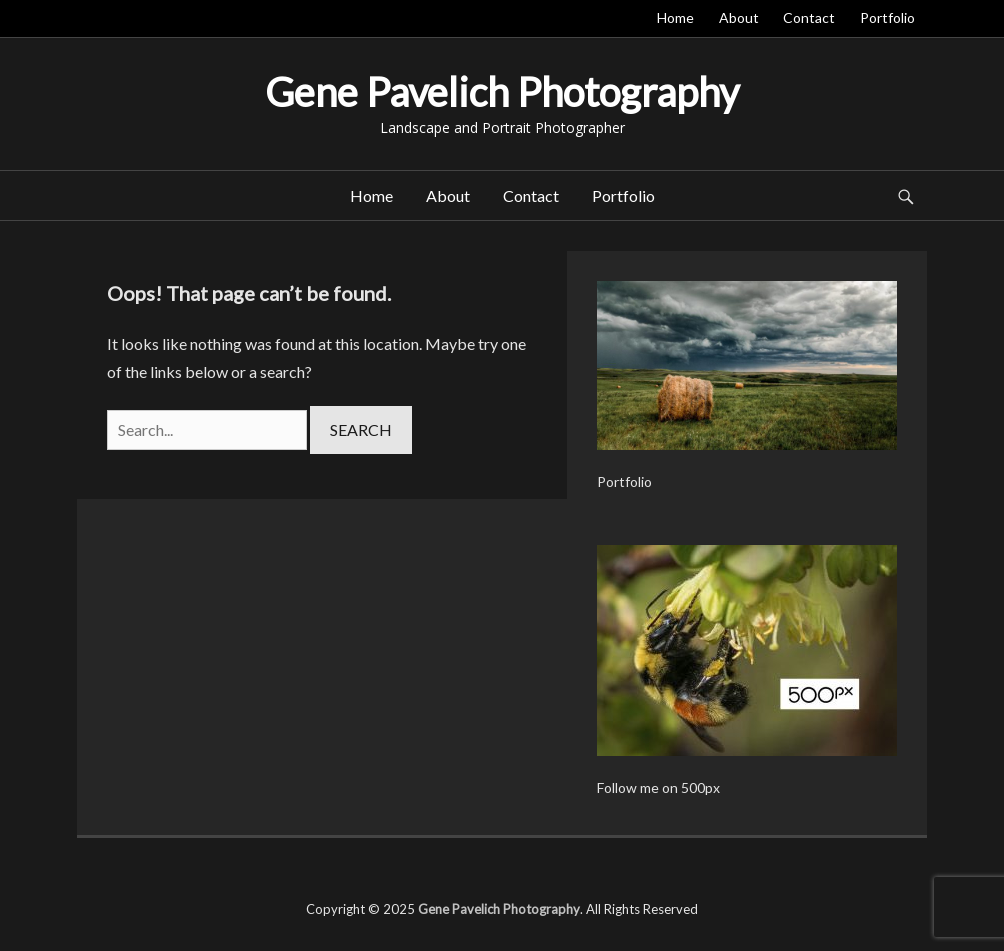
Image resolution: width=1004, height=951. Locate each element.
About (739, 17)
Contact (809, 17)
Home (675, 17)
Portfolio (887, 17)
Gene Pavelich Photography (502, 92)
